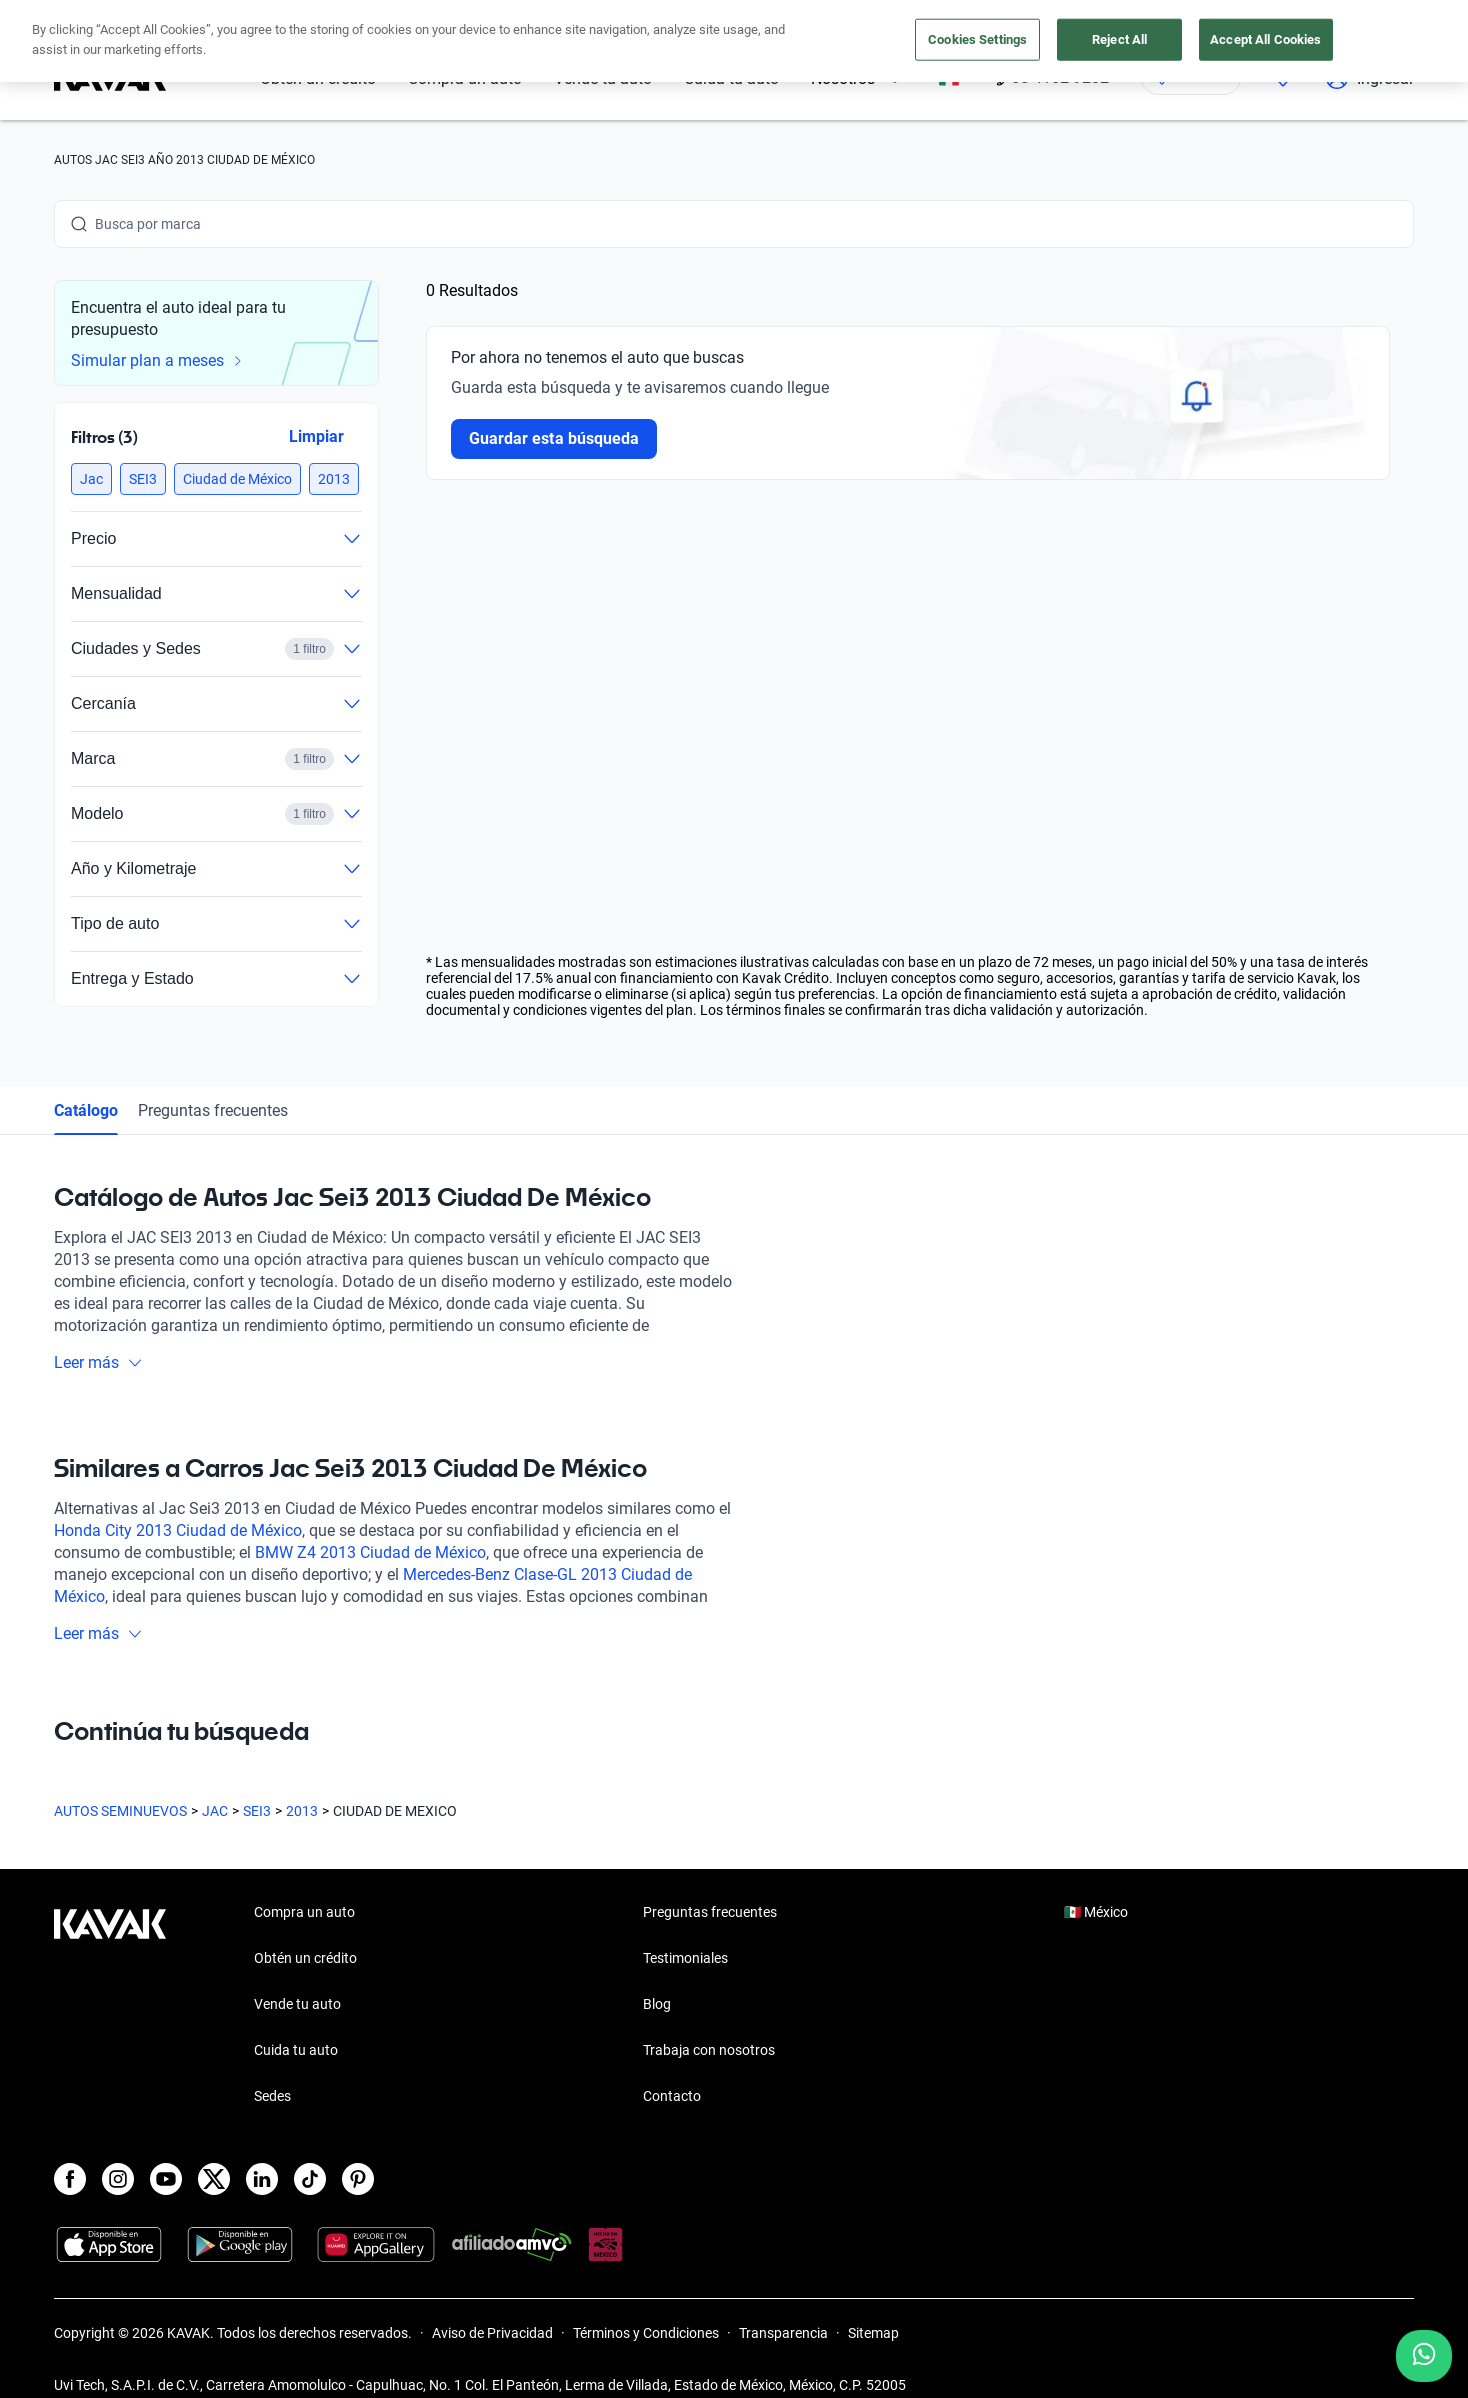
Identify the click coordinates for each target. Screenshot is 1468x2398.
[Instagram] (118, 2179)
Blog (657, 2004)
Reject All (1119, 39)
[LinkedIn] (262, 2179)
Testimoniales (685, 1958)
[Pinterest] (358, 2179)
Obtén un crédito (305, 1958)
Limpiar (316, 436)
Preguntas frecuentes (213, 1110)
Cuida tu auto (296, 2050)
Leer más (98, 1362)
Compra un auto (304, 1912)
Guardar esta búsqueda (554, 438)
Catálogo (86, 1110)
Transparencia (783, 2333)
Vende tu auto (297, 2004)
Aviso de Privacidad (492, 2333)
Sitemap (873, 2333)
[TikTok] (310, 2179)
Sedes (272, 2096)
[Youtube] (166, 2179)
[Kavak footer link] (110, 2006)
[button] (91, 479)
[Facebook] (70, 2179)
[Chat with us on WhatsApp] (1424, 2356)
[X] (214, 2179)
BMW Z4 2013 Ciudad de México (370, 1552)
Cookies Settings (977, 39)
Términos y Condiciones (646, 2333)
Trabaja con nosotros (709, 2050)
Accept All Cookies (1265, 39)
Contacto (672, 2096)
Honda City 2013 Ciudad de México (178, 1530)
